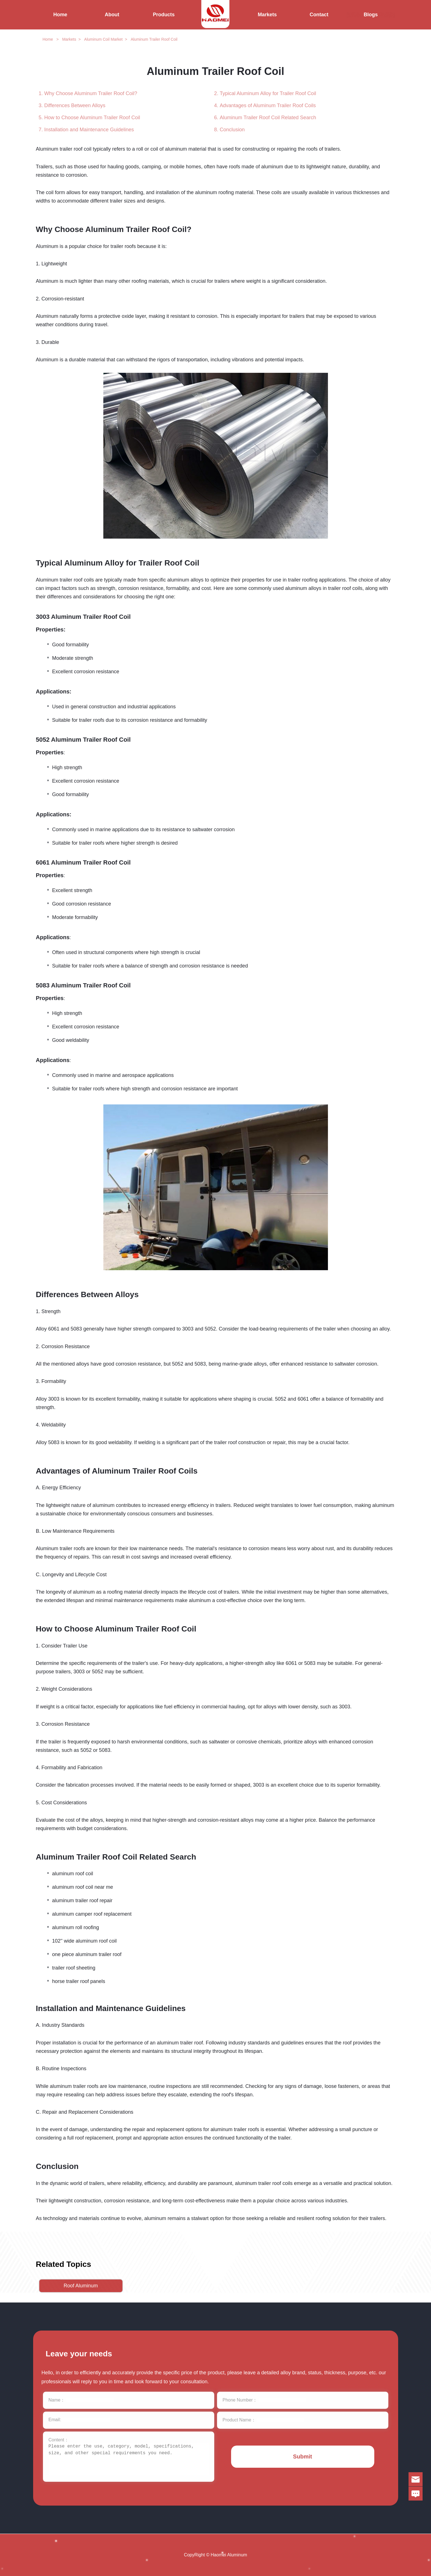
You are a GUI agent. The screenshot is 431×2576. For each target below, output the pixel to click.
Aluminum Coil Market (103, 39)
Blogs (371, 14)
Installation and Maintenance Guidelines (89, 129)
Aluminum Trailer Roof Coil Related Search (268, 117)
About (112, 14)
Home (60, 14)
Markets (267, 14)
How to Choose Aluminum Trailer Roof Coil (92, 117)
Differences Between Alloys (75, 105)
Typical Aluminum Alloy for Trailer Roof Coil (268, 93)
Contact (319, 14)
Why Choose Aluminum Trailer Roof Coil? (90, 93)
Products (164, 14)
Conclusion (232, 129)
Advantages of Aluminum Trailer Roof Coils (268, 105)
